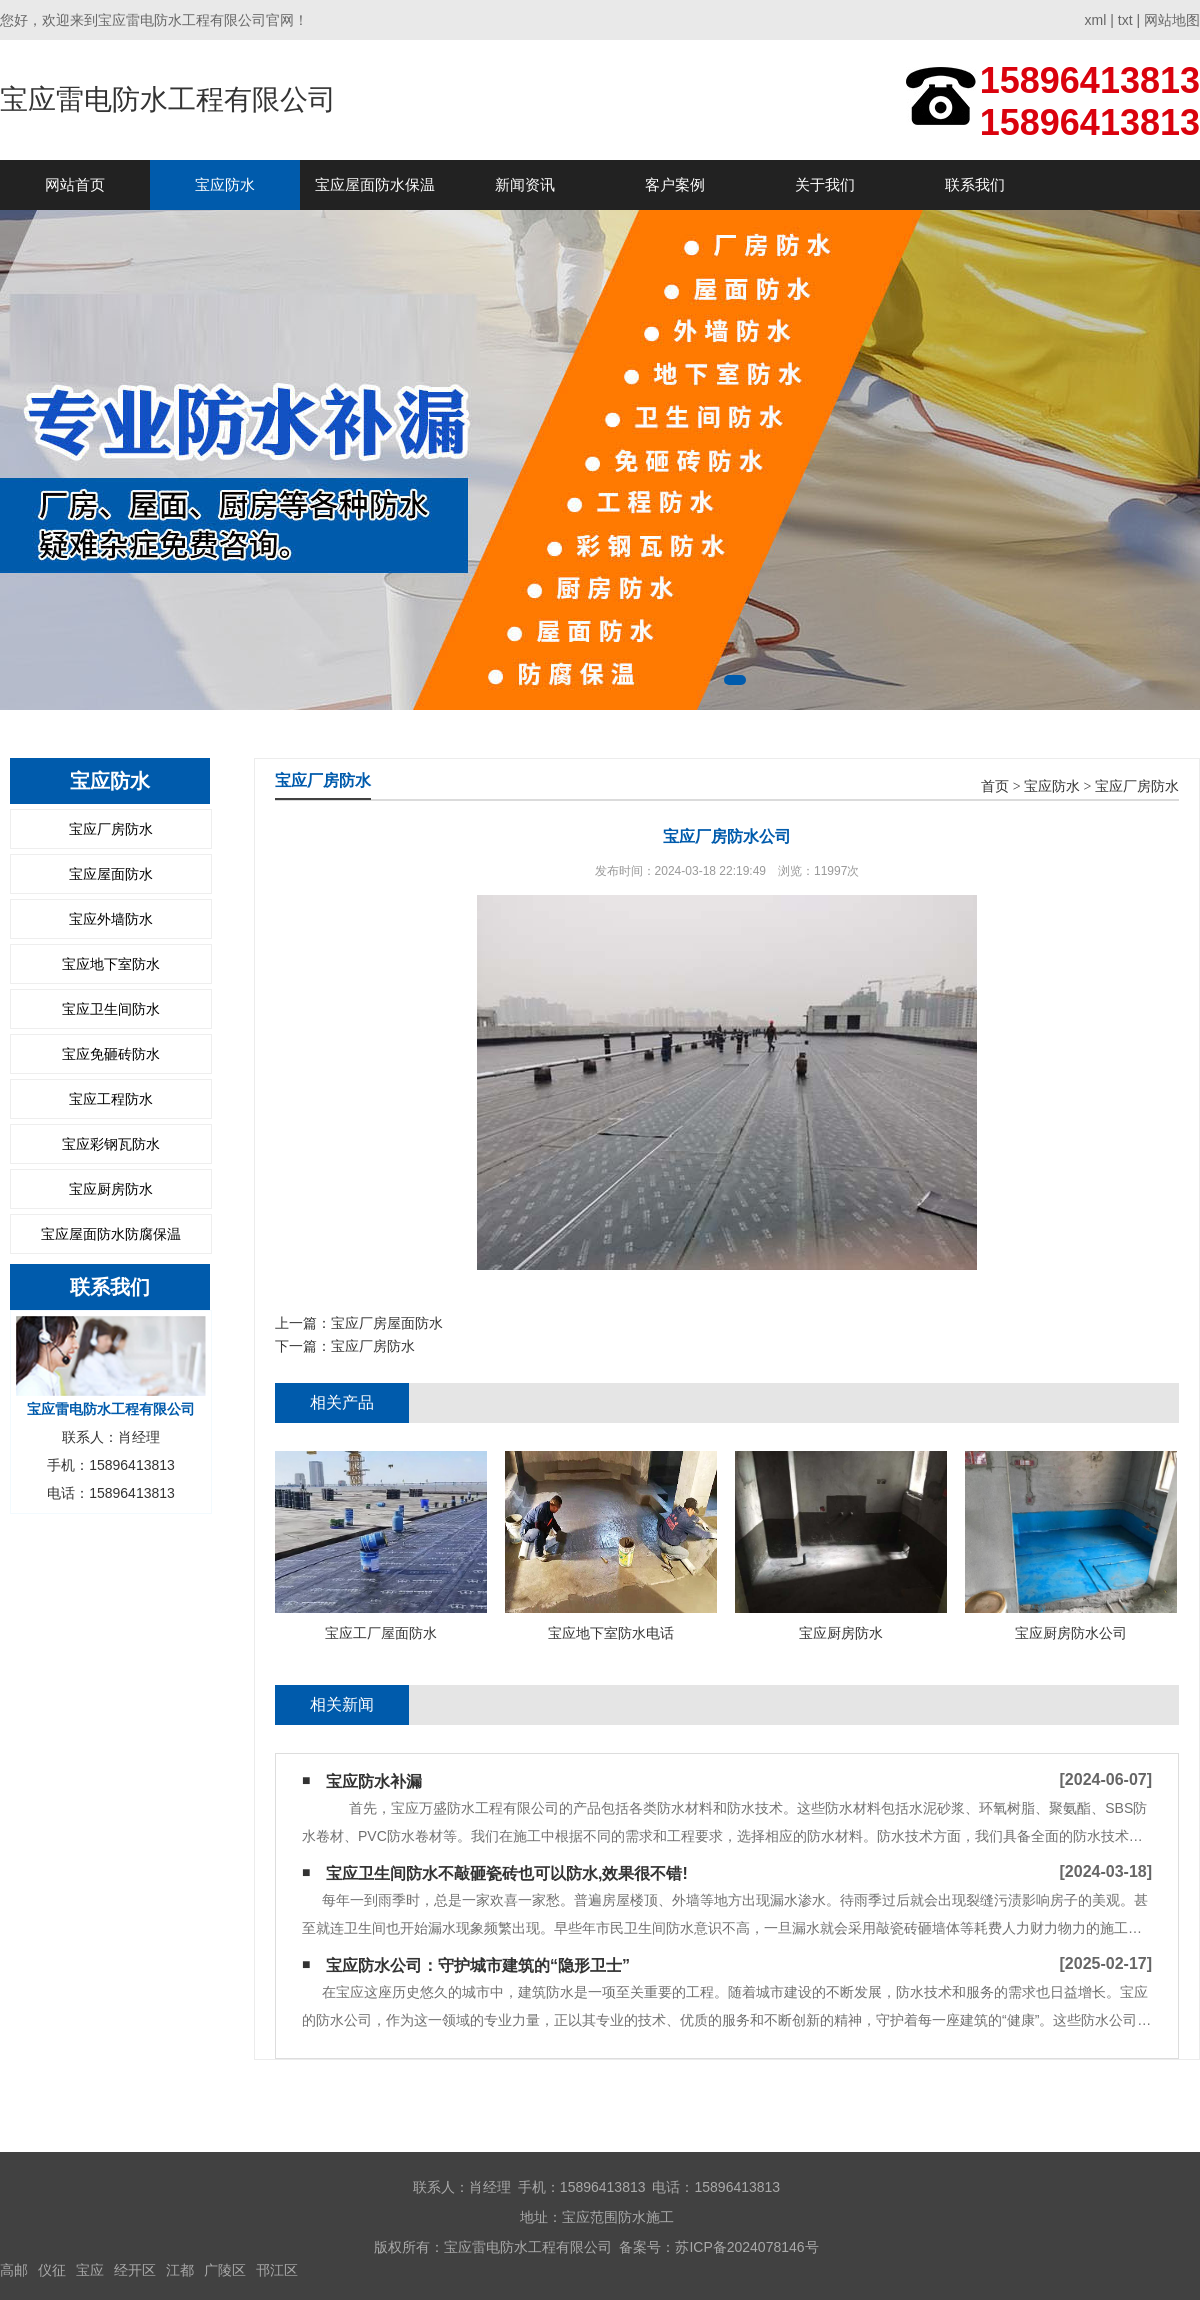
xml (1096, 20)
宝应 (90, 2270)
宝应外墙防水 (111, 919)
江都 (180, 2270)
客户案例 (675, 184)
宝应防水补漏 (374, 1781)
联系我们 (975, 184)
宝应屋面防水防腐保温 (111, 1234)
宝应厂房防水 (111, 829)
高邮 (14, 2270)
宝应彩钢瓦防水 (111, 1144)
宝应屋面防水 (111, 874)
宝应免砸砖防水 (111, 1054)
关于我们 (825, 184)
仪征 (52, 2270)
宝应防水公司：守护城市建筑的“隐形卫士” (478, 1965)
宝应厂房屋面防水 (387, 1323)
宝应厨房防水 (111, 1189)
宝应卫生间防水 (111, 1009)
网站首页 (75, 184)
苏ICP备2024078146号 (746, 2247)
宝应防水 (225, 184)
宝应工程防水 (111, 1099)
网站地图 (1172, 20)
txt (1125, 20)
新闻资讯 (525, 184)
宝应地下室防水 (111, 964)
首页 (995, 786)
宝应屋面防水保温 (375, 184)
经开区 (135, 2270)
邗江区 (277, 2270)
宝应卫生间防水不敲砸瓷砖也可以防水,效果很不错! (507, 1873)
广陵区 (225, 2270)
